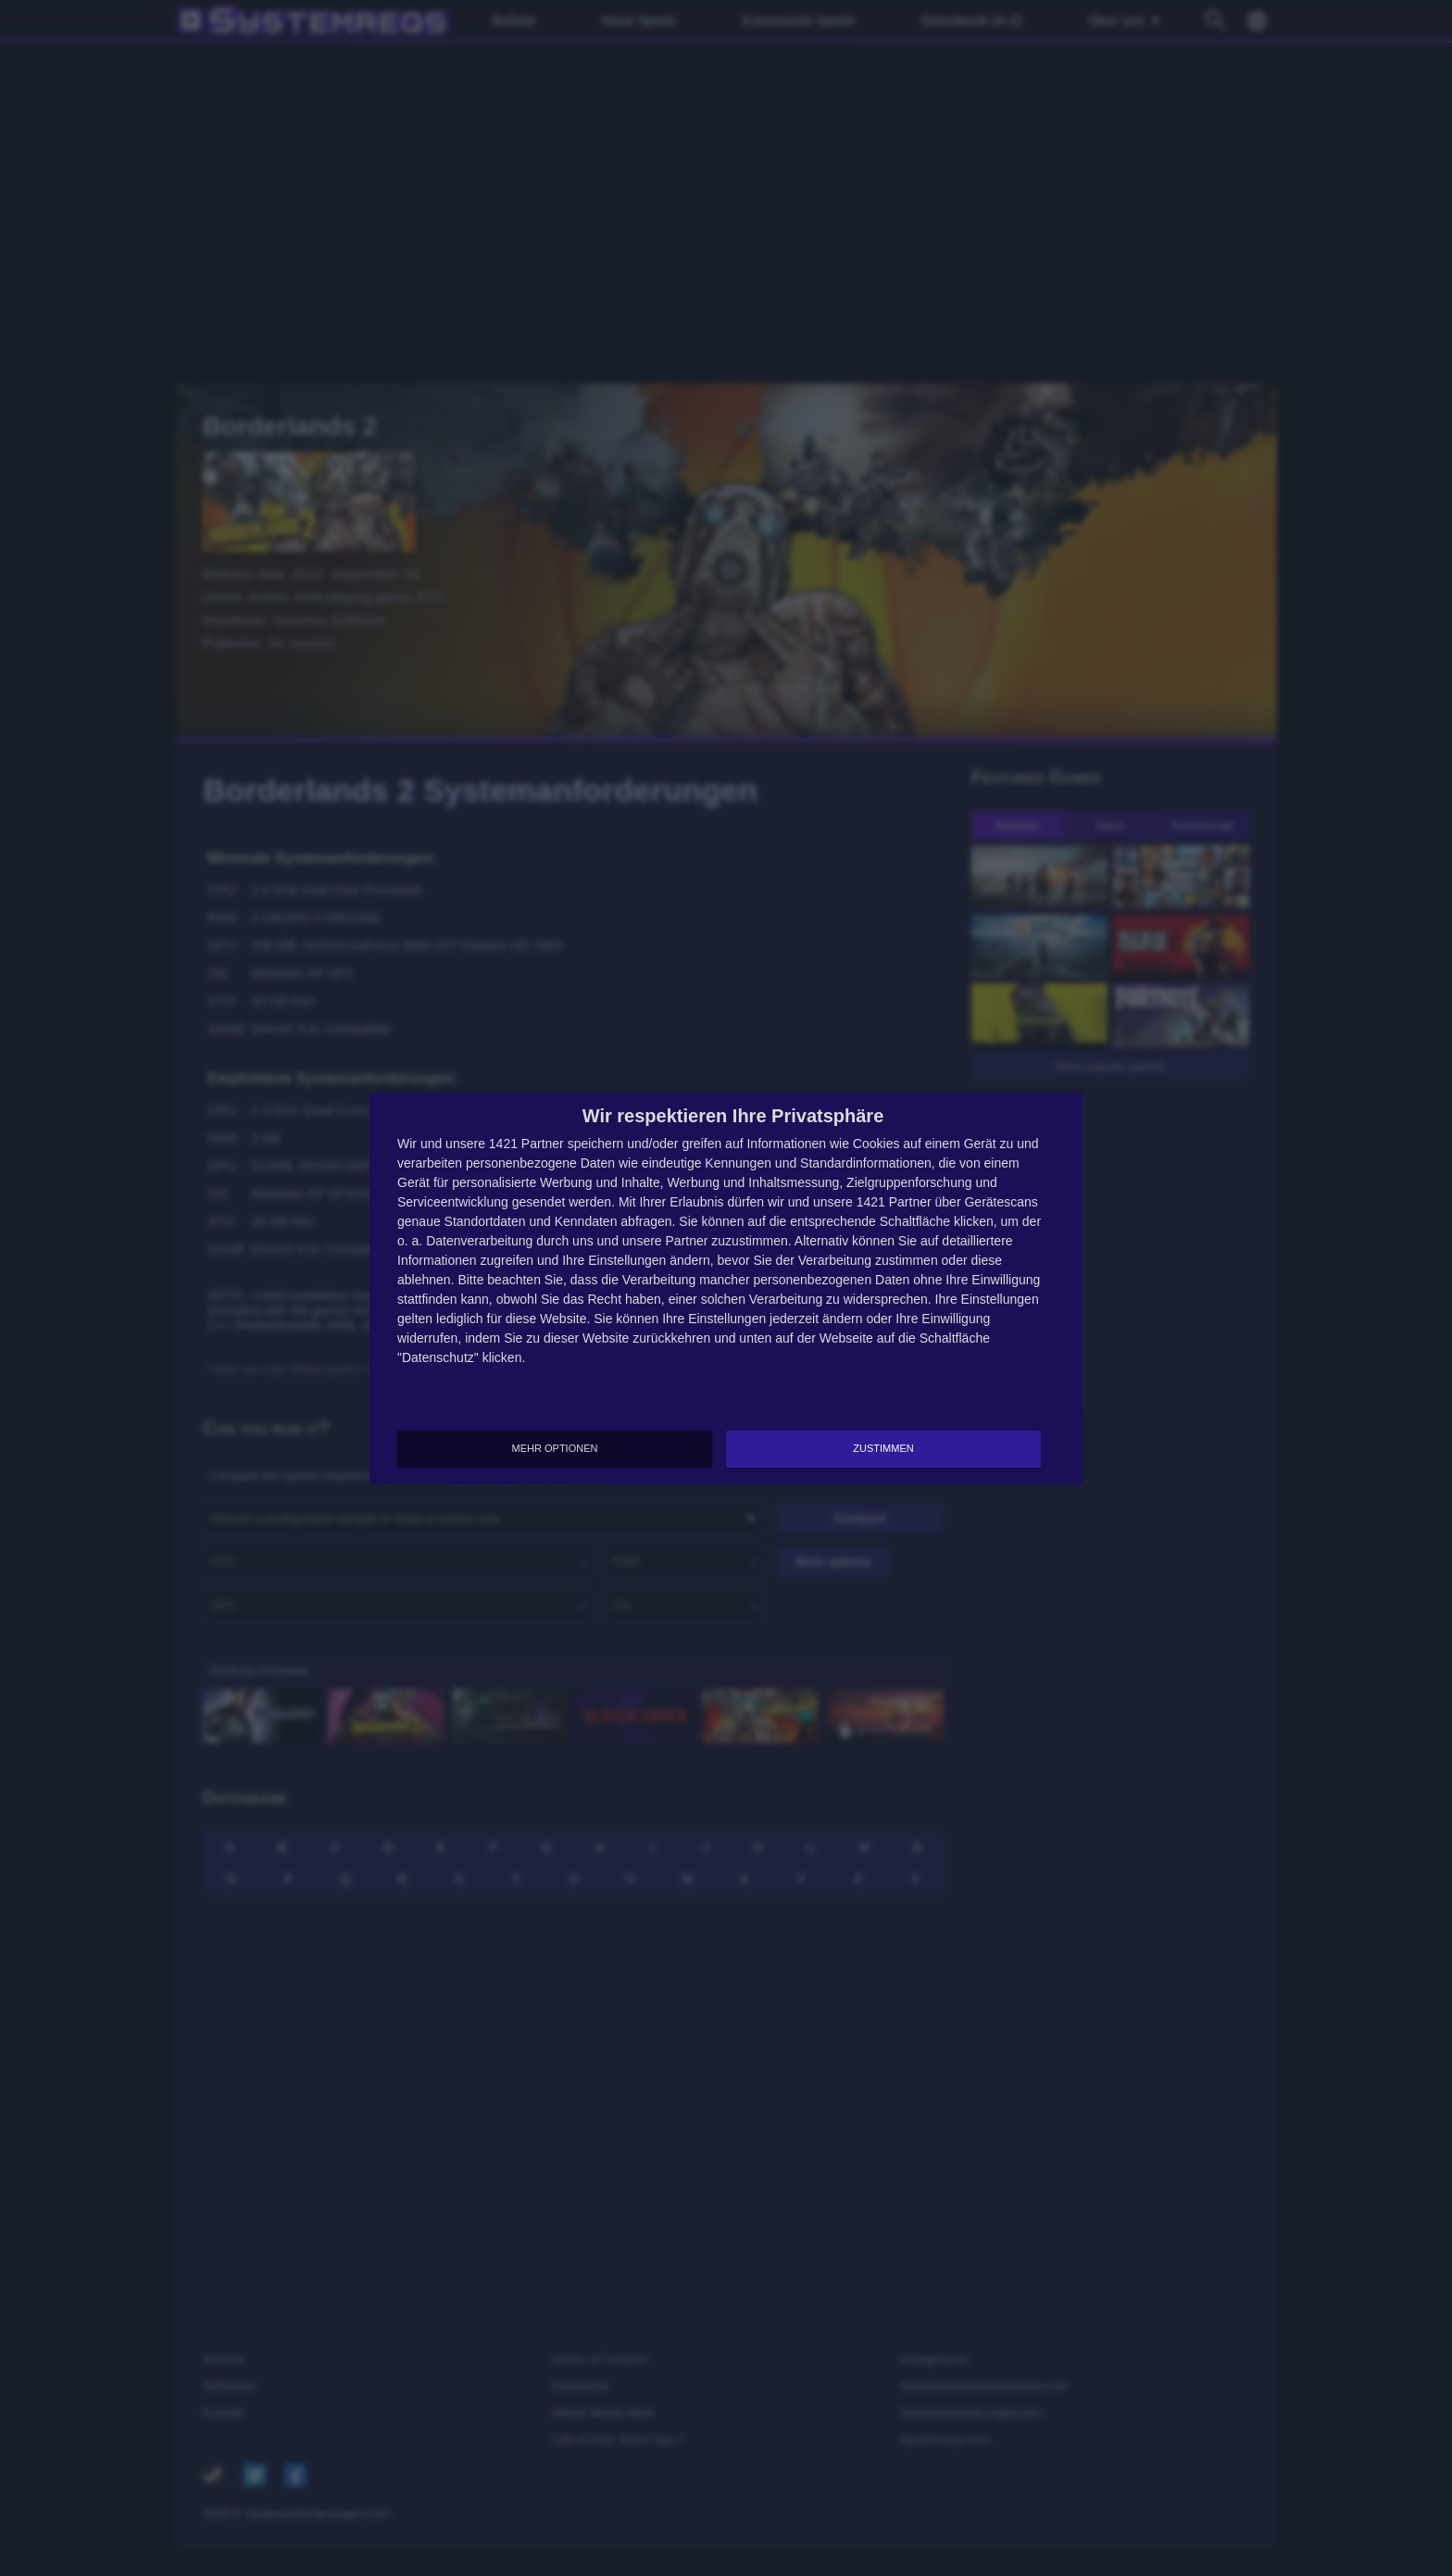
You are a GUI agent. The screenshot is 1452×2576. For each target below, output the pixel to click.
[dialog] (726, 1288)
